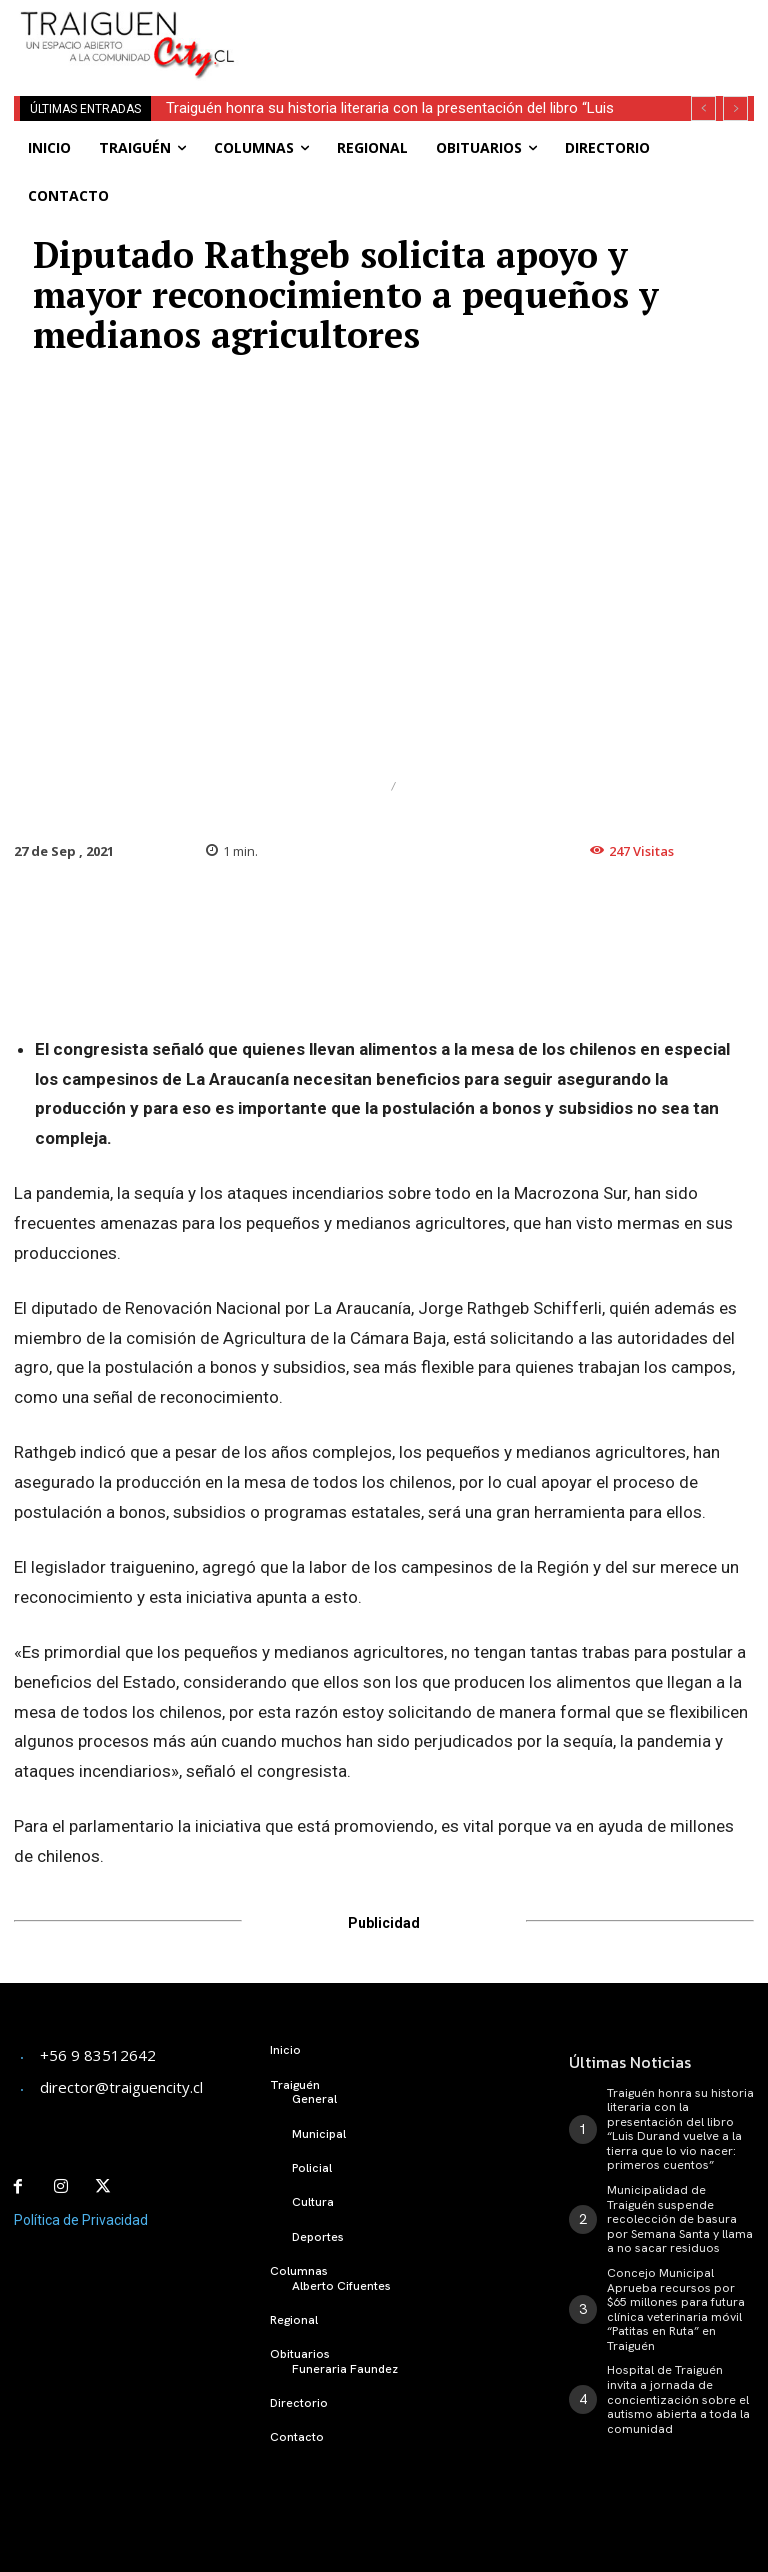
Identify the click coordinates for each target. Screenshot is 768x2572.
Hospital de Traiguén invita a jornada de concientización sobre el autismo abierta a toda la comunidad (677, 2396)
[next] (735, 108)
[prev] (703, 108)
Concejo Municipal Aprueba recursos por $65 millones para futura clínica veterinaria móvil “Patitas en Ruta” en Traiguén (675, 2307)
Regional (444, 786)
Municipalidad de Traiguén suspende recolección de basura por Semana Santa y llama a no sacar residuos (679, 2218)
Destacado (333, 786)
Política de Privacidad (81, 2219)
